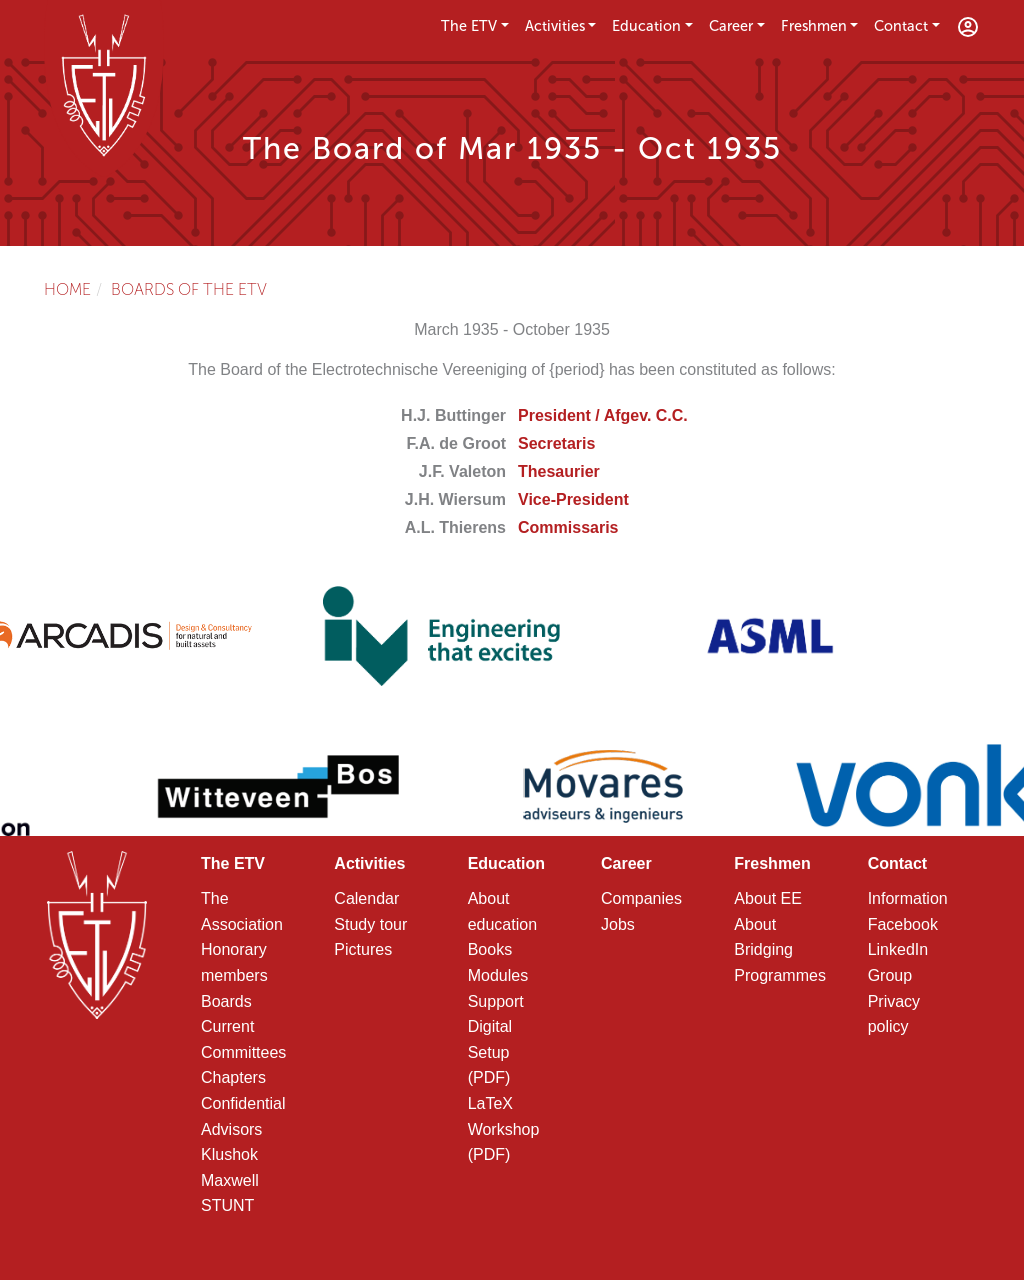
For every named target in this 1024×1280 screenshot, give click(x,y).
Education (646, 26)
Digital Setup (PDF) (490, 1052)
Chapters (233, 1077)
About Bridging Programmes (780, 950)
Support (496, 1001)
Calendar (366, 898)
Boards (226, 1001)
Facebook (903, 924)
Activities (555, 26)
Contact (901, 26)
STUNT (227, 1205)
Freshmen (814, 26)
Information (908, 898)
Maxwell (230, 1180)
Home (67, 289)
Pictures (363, 949)
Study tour (370, 924)
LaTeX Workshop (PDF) (504, 1129)
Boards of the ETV (189, 289)
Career (731, 26)
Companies (641, 898)
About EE (768, 898)
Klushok (229, 1154)
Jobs (618, 924)
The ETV (469, 26)
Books (490, 949)
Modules (498, 975)
